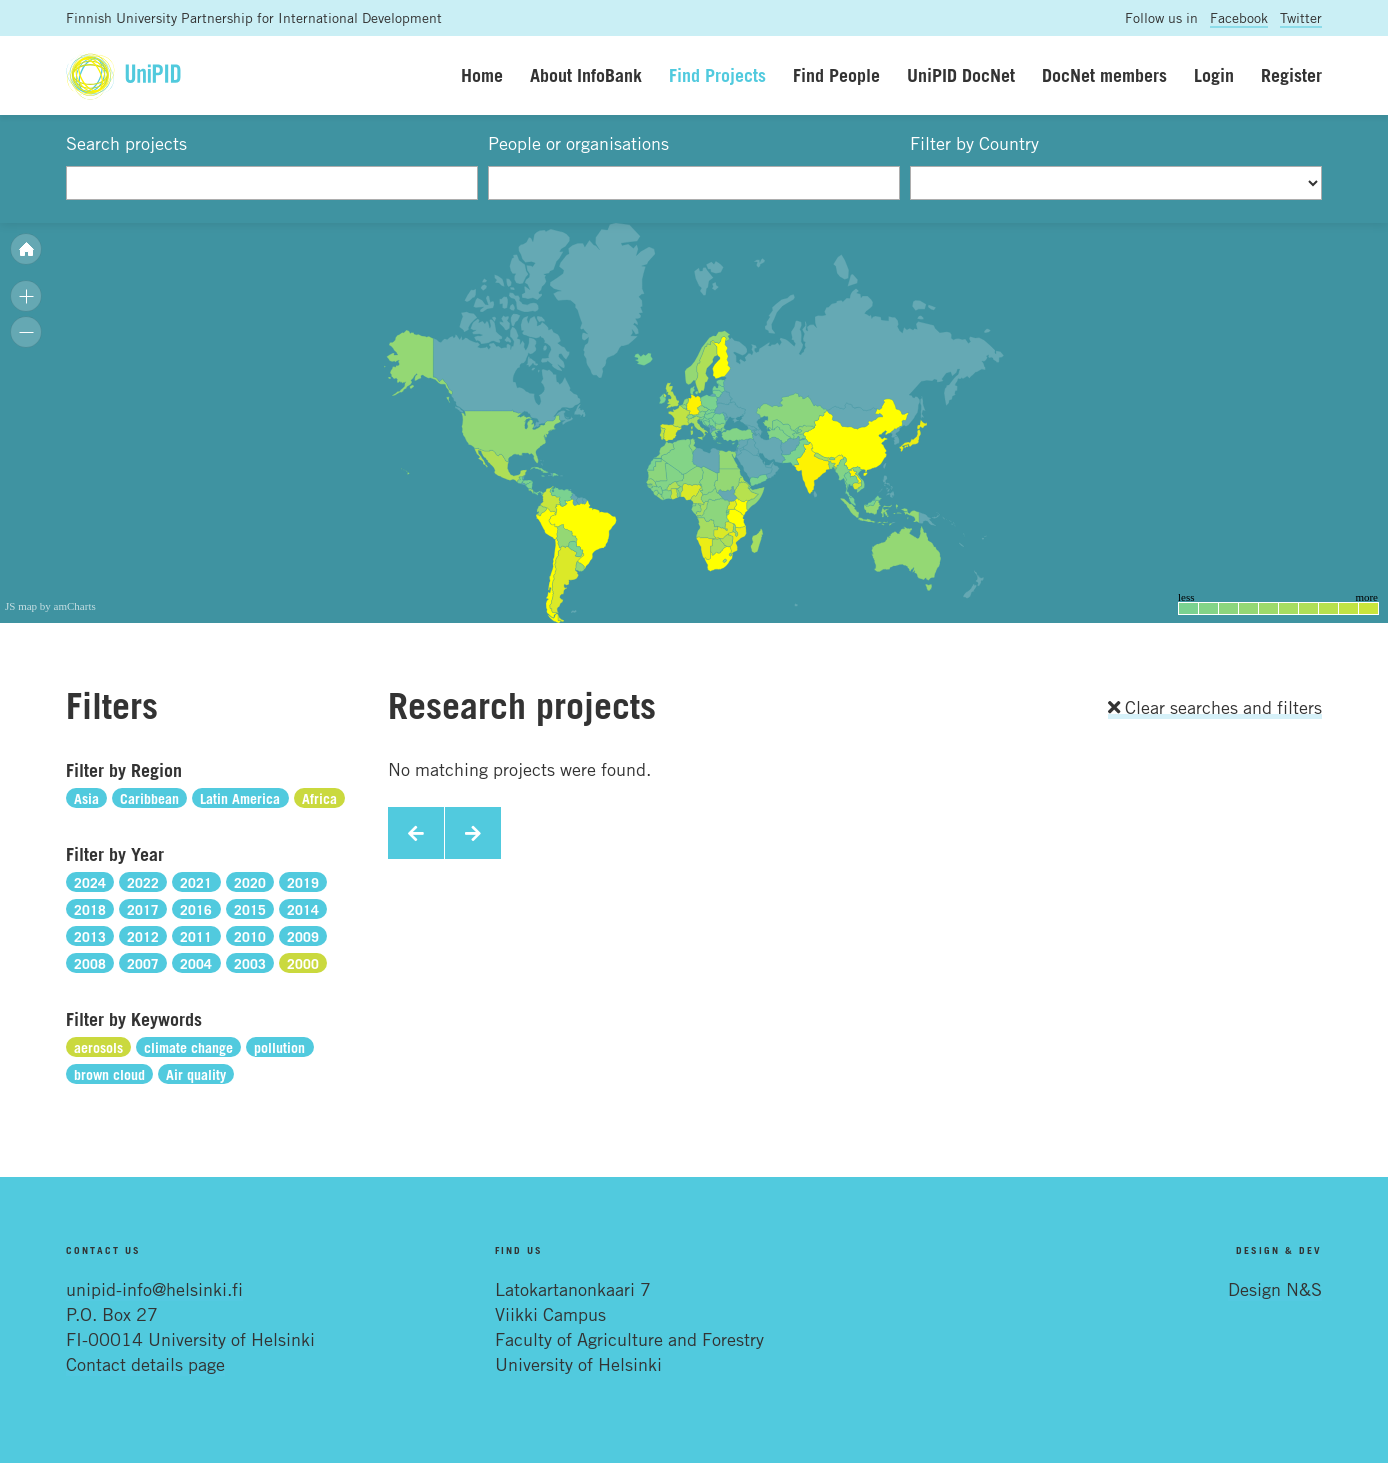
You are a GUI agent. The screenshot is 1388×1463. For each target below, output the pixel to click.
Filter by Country (974, 143)
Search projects (126, 143)
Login (1214, 75)
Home (482, 75)
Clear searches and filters (1215, 707)
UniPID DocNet (961, 75)
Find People (836, 75)
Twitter (1301, 17)
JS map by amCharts (50, 606)
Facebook (1239, 17)
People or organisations (578, 143)
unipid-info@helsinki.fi (154, 1289)
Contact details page (145, 1364)
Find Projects (717, 75)
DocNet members (1104, 75)
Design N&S (1275, 1289)
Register (1291, 75)
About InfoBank (586, 75)
